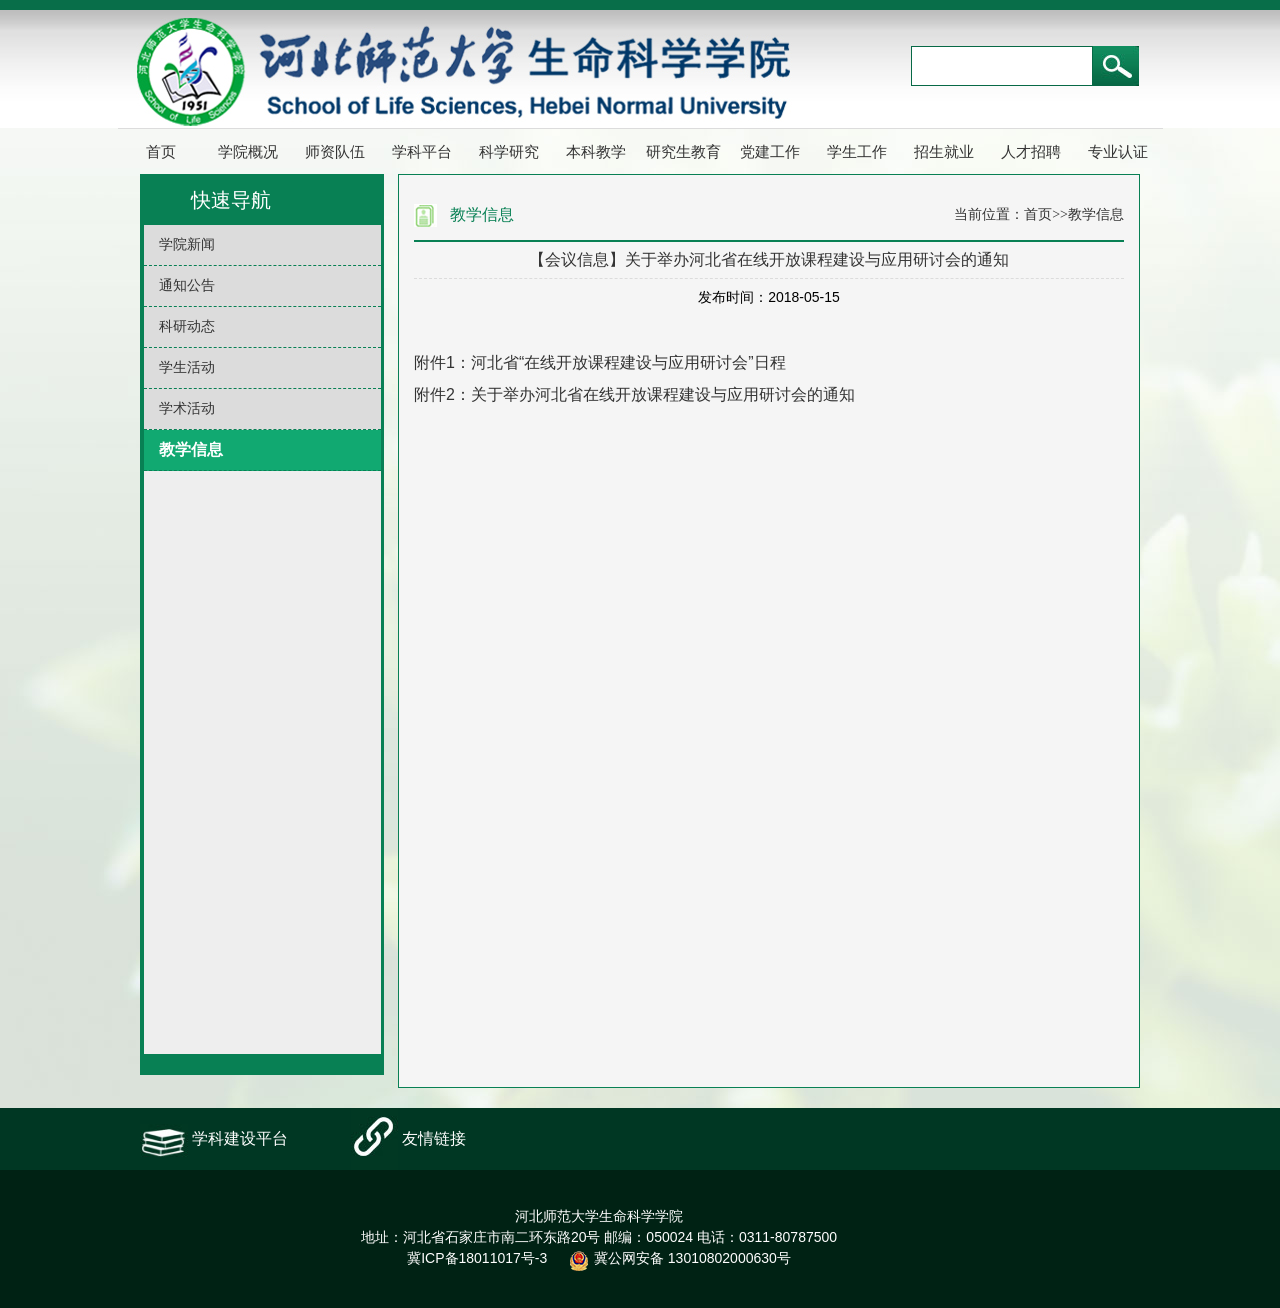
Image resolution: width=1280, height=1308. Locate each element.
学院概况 (248, 151)
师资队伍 (335, 151)
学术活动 (187, 408)
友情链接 (434, 1138)
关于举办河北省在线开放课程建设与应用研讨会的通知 (663, 394)
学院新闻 (187, 244)
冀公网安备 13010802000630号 (675, 1258)
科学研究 (509, 151)
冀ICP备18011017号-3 (477, 1258)
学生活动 (187, 367)
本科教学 (596, 151)
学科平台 (422, 151)
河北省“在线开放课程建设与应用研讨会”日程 (628, 362)
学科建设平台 (240, 1138)
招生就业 (944, 151)
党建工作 (770, 151)
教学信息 (191, 449)
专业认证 (1118, 151)
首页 (161, 151)
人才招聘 (1031, 151)
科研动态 (187, 326)
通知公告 (187, 285)
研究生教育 (683, 151)
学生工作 (857, 151)
